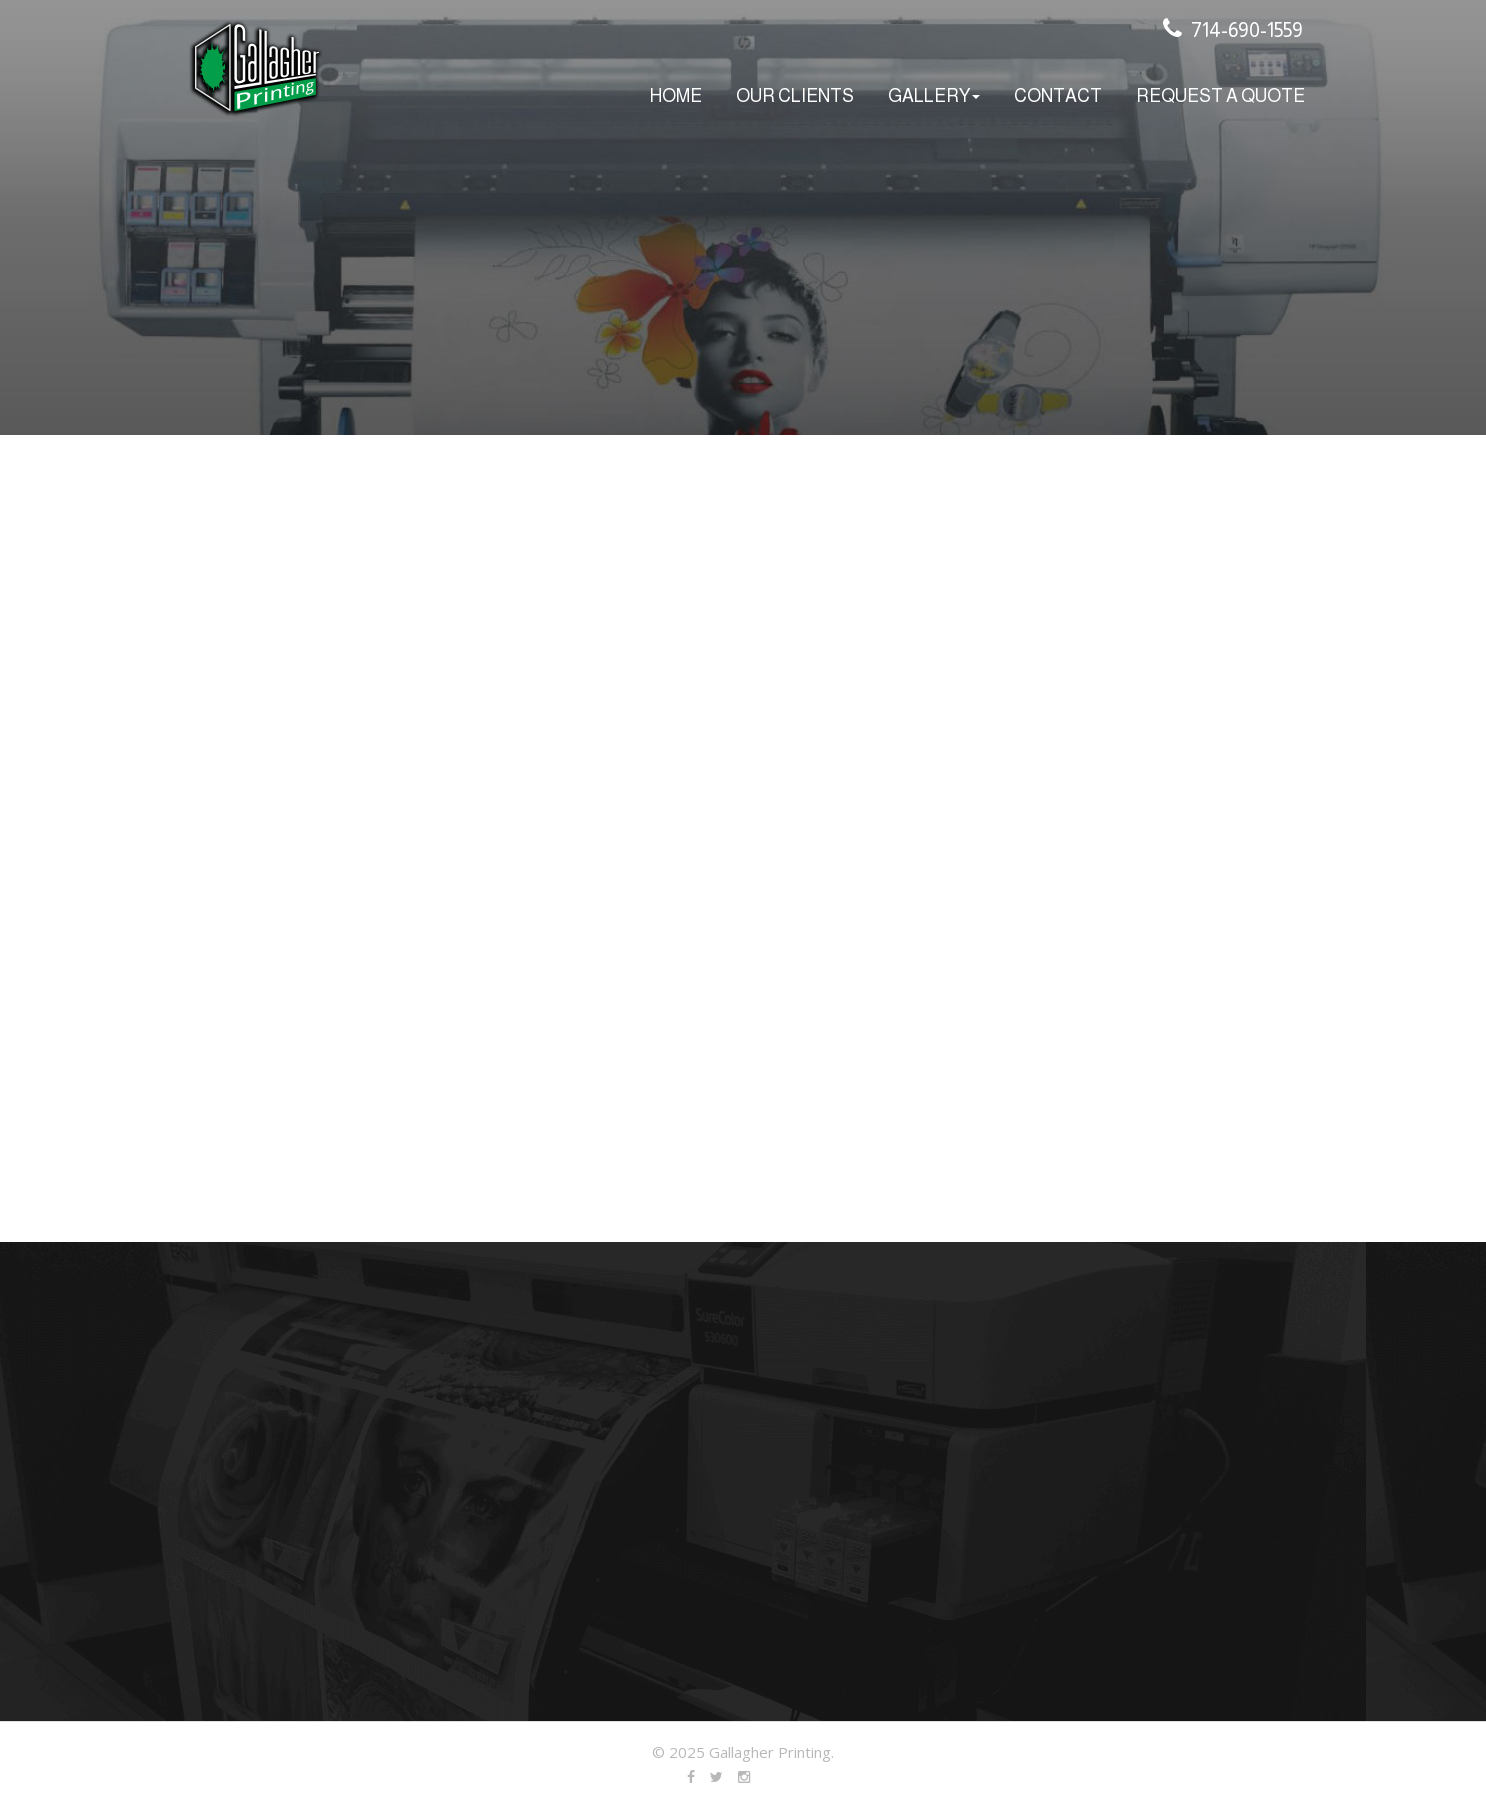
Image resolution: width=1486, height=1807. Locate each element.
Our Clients (795, 96)
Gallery (934, 96)
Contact (1058, 96)
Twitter (720, 1773)
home (676, 96)
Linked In (747, 1773)
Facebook (692, 1773)
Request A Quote (1220, 96)
